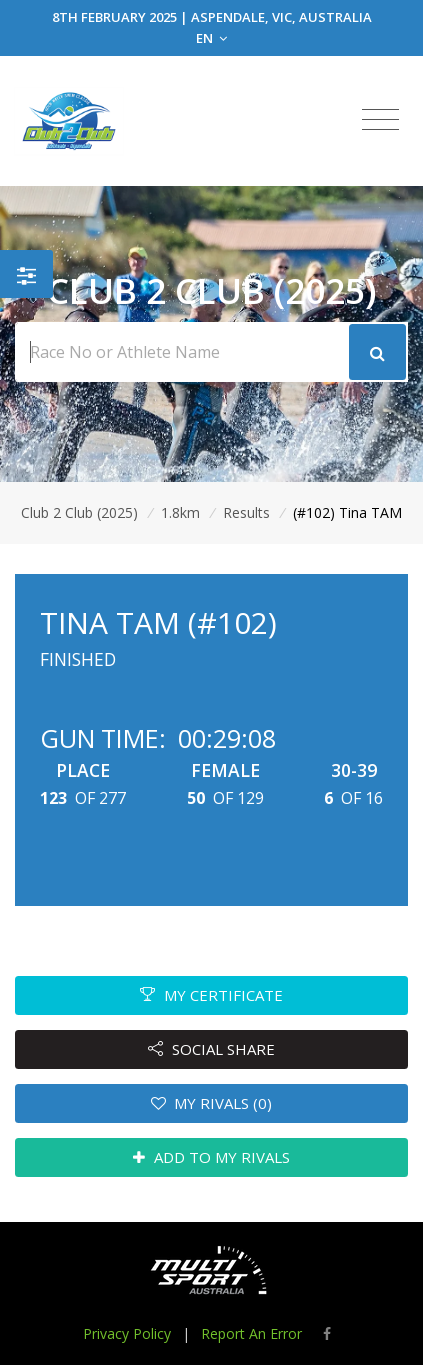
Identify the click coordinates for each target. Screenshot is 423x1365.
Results (246, 512)
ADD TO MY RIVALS (211, 1157)
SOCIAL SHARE (211, 1049)
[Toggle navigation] (380, 120)
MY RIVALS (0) (212, 1103)
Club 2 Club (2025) (79, 512)
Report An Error (251, 1333)
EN (211, 38)
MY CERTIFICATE (211, 995)
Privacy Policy (127, 1333)
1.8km (180, 512)
